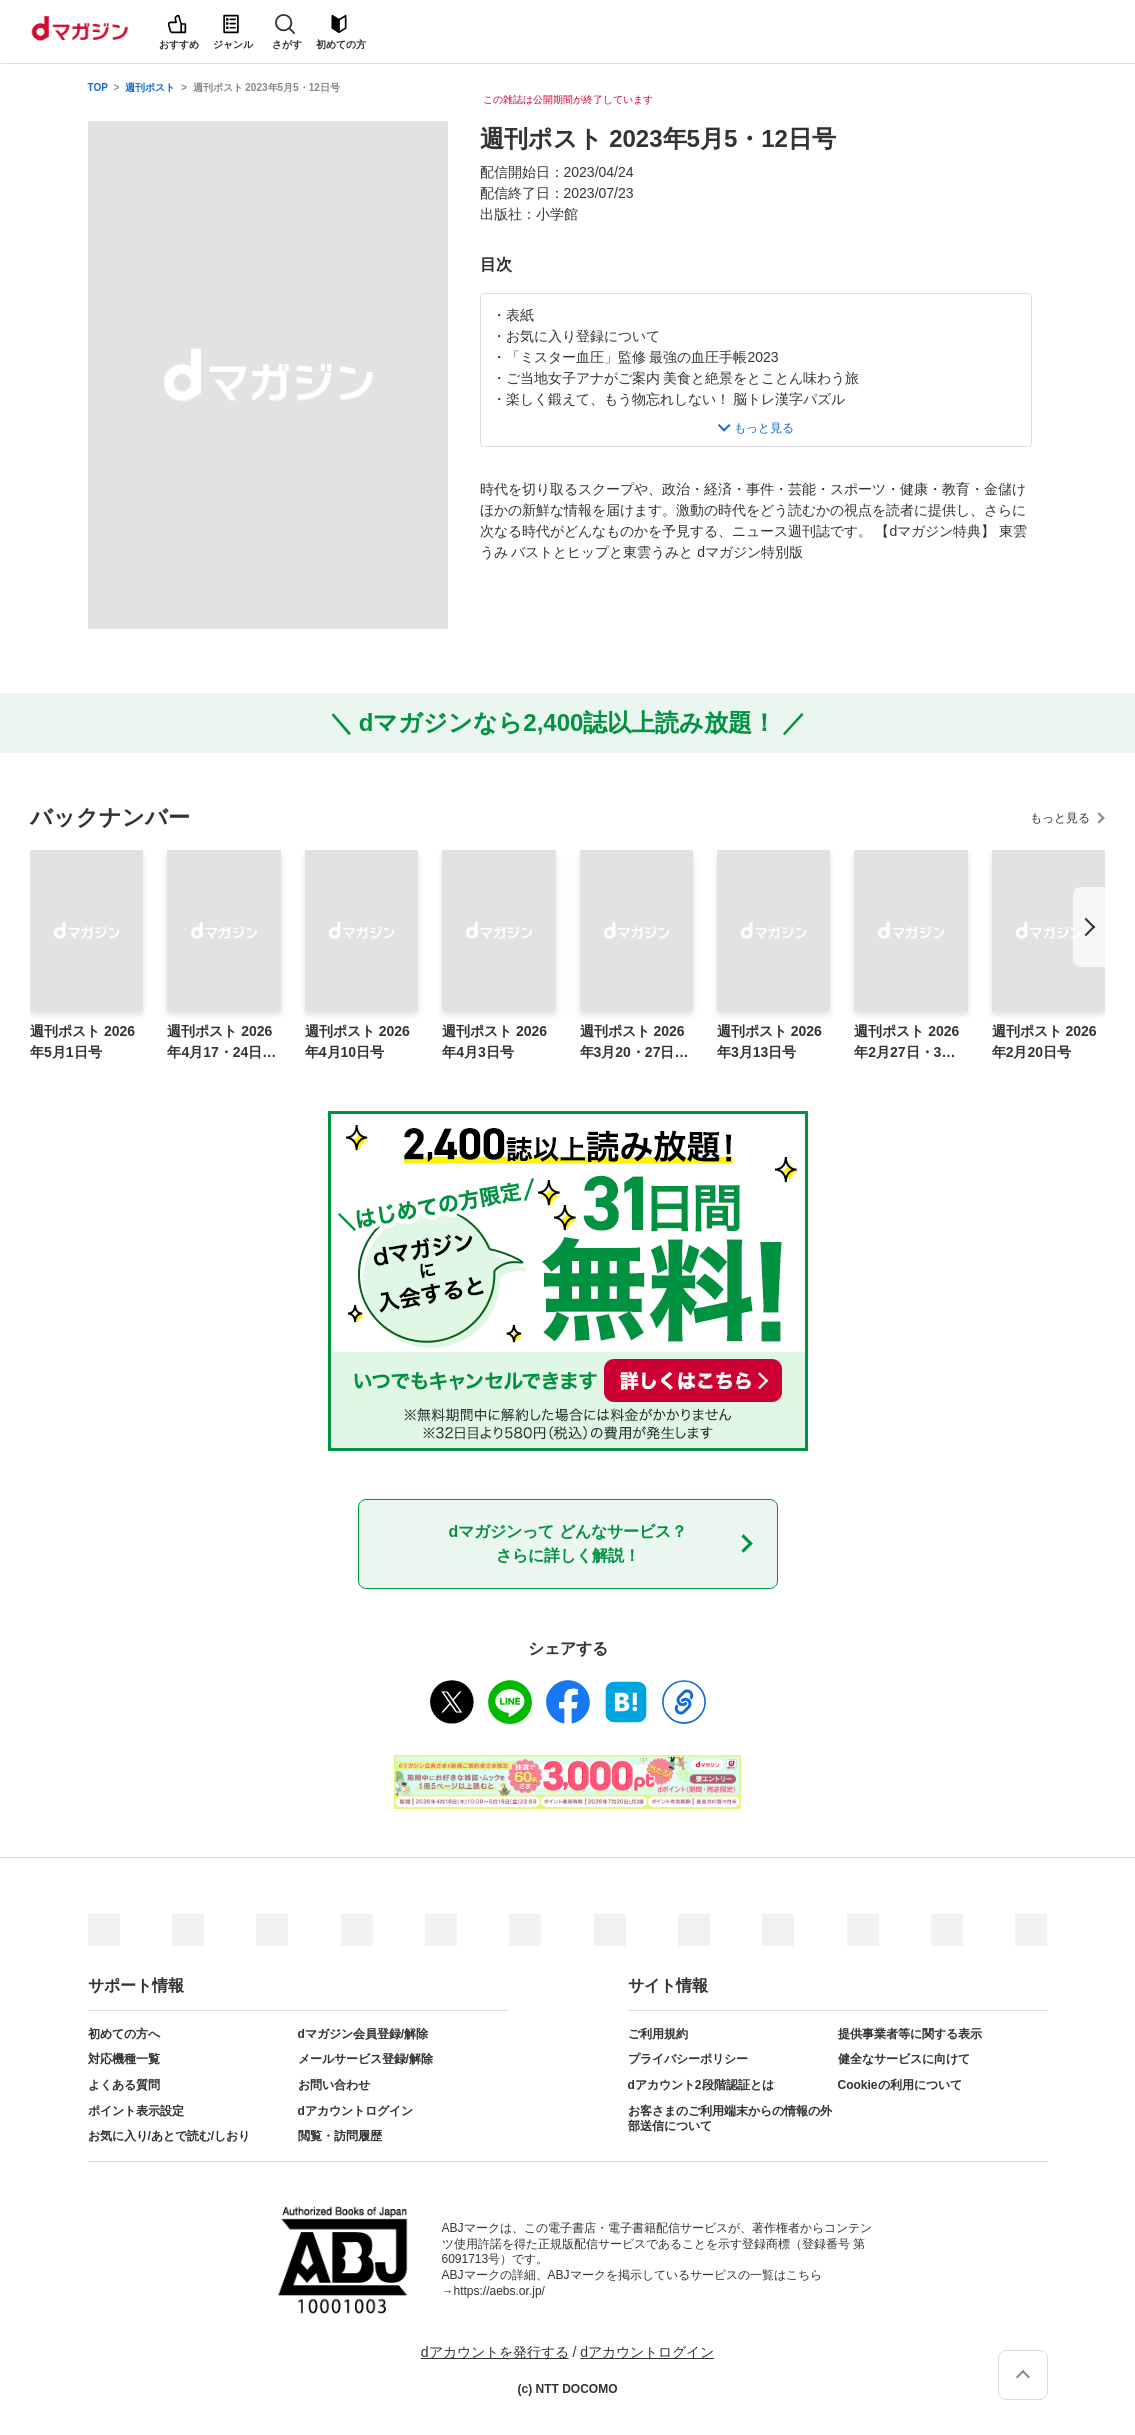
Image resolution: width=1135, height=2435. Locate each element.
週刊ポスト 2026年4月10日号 (357, 1041)
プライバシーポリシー (688, 2059)
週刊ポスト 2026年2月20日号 (1044, 1041)
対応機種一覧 (124, 2059)
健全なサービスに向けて (904, 2059)
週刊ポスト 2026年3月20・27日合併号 (634, 1043)
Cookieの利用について (900, 2085)
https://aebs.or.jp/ (499, 2291)
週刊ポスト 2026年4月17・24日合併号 (221, 1043)
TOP (98, 87)
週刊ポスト (150, 87)
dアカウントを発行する (495, 2352)
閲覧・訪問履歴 (340, 2136)
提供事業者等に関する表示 (910, 2034)
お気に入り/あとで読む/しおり (169, 2136)
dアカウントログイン (355, 2111)
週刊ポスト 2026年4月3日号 (494, 1041)
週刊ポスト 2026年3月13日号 (769, 1041)
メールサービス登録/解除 (365, 2059)
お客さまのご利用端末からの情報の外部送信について (730, 2119)
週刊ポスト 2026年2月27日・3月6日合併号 (908, 1043)
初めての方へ (124, 2034)
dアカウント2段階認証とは (701, 2085)
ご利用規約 (658, 2034)
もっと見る (1060, 818)
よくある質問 (124, 2085)
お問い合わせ (334, 2085)
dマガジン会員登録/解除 (363, 2034)
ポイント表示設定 (136, 2111)
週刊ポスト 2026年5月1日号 (82, 1041)
